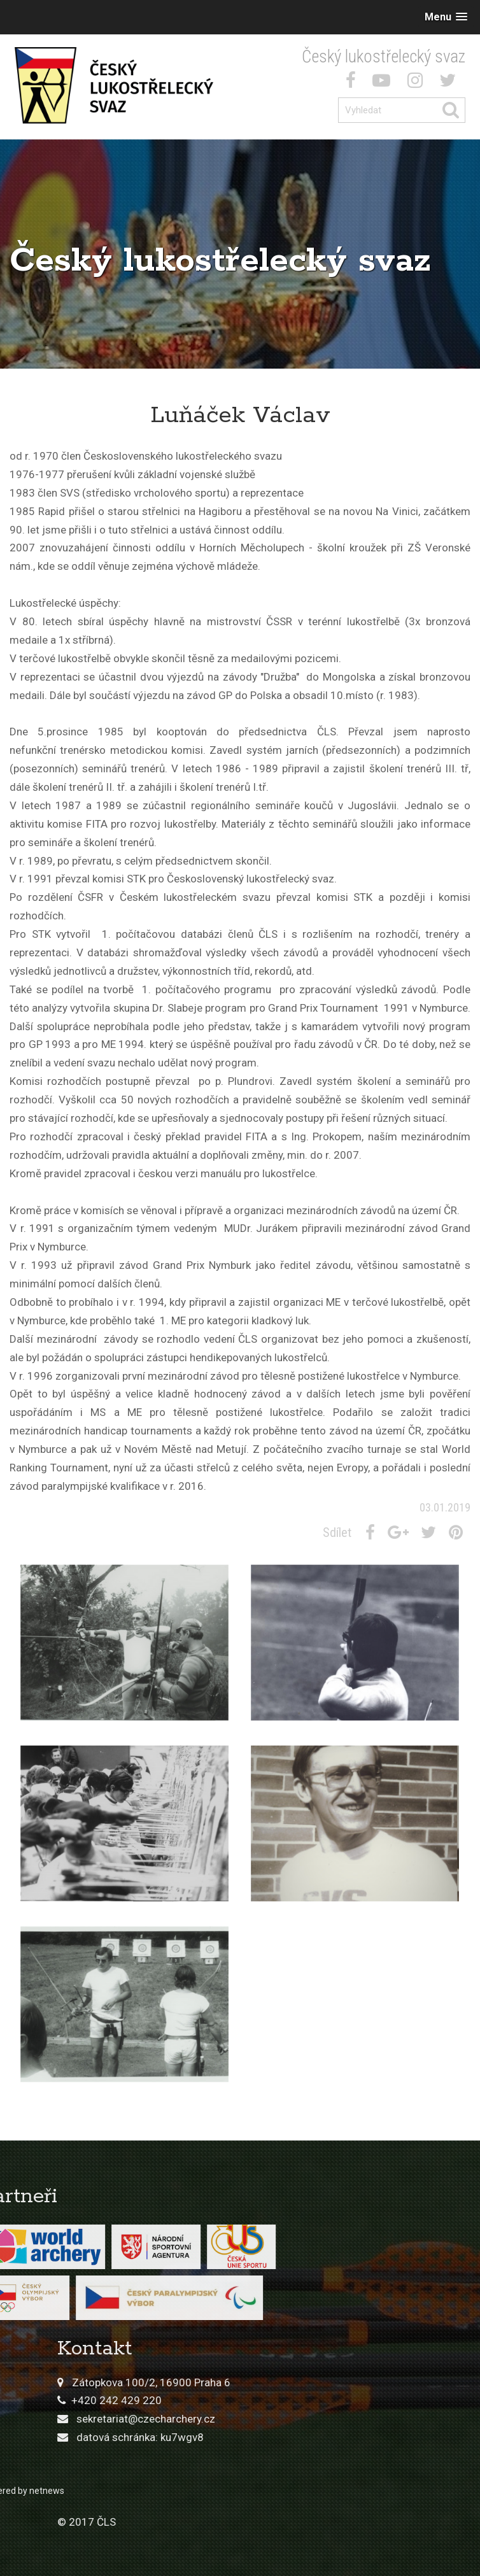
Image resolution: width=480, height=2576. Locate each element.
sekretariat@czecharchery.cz (347, 2418)
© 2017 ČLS (287, 2522)
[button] (446, 16)
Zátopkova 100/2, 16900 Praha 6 (352, 2382)
